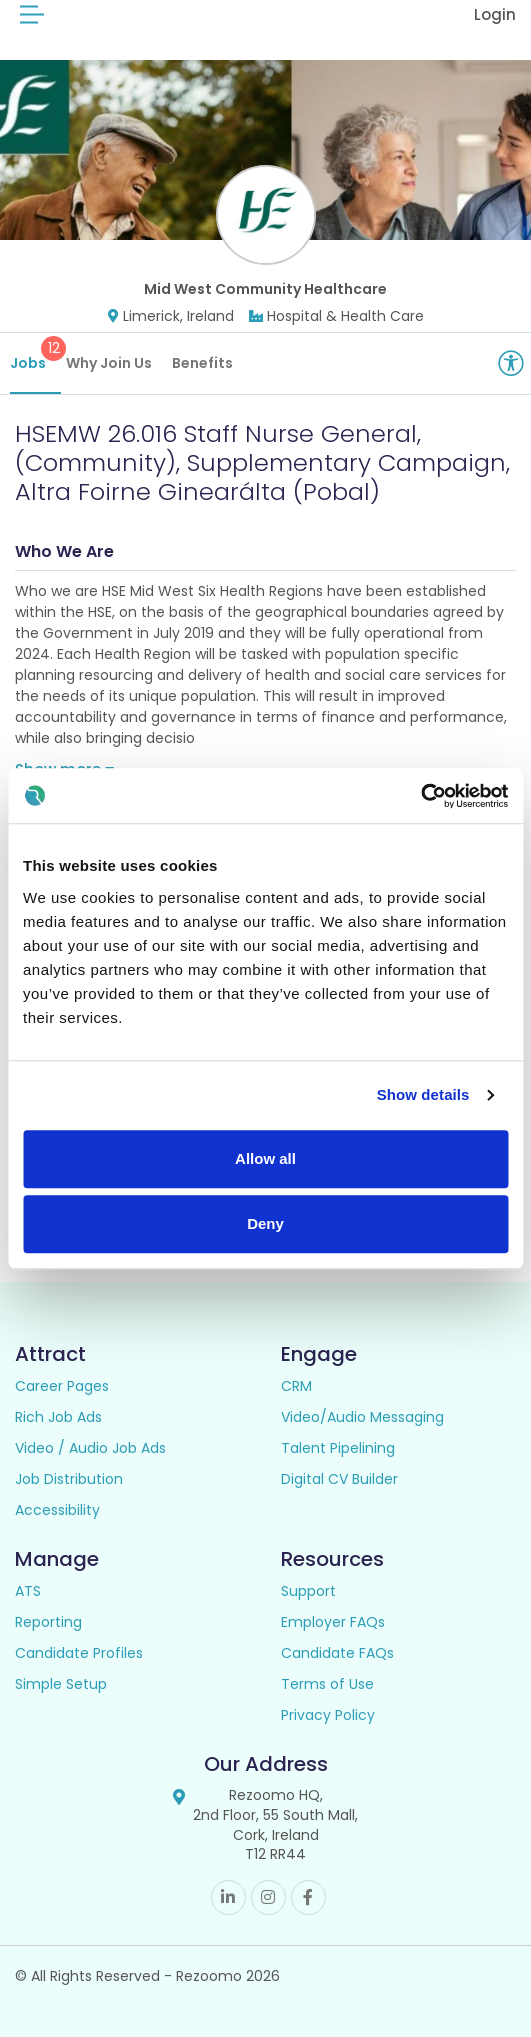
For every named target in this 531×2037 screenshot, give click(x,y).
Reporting (48, 1622)
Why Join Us (109, 363)
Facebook (308, 1897)
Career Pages (62, 1386)
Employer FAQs (333, 1622)
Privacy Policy (328, 1715)
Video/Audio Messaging (362, 1417)
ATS (28, 1591)
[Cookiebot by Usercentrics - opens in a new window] (420, 796)
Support (308, 1591)
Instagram (268, 1897)
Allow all (265, 1158)
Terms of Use (327, 1684)
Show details (423, 1094)
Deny (265, 1223)
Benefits (202, 363)
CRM (296, 1386)
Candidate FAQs (337, 1653)
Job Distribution (69, 1479)
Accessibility (57, 1510)
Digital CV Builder (339, 1479)
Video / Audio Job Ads (90, 1448)
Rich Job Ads (58, 1417)
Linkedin (228, 1897)
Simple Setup (61, 1684)
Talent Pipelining (338, 1448)
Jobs (35, 354)
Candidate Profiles (79, 1653)
